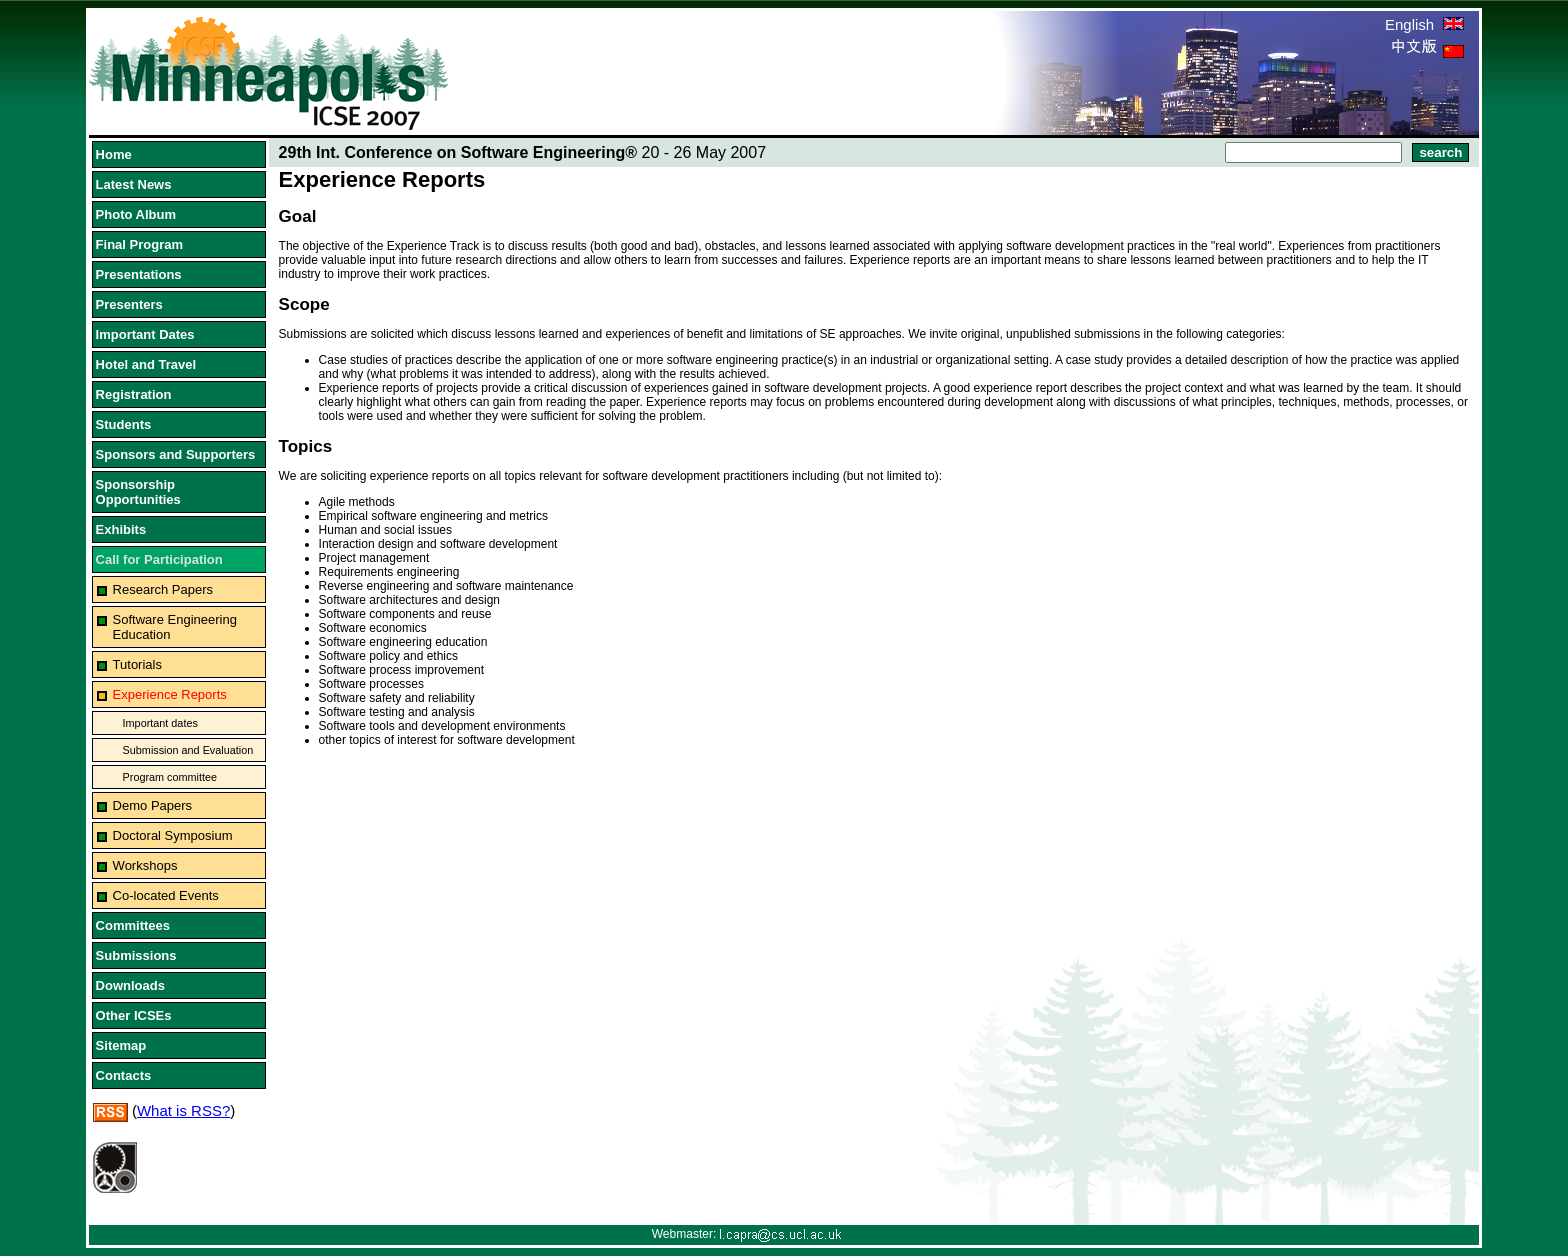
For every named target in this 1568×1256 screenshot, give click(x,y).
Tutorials (137, 664)
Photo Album (136, 214)
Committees (133, 925)
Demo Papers (152, 805)
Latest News (134, 184)
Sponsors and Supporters (176, 454)
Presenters (129, 304)
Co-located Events (166, 895)
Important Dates (145, 334)
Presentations (139, 274)
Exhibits (121, 529)
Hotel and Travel (146, 364)
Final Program (139, 244)
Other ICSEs (134, 1015)
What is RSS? (183, 1110)
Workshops (145, 865)
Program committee (170, 777)
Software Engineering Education (175, 627)
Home (114, 154)
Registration (134, 394)
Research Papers (163, 589)
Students (124, 424)
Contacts (124, 1075)
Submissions (136, 955)
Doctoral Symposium (173, 835)
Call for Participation (159, 559)
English (1424, 24)
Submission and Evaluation (188, 750)
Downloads (130, 985)
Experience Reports (170, 694)
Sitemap (121, 1045)
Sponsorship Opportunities (138, 492)
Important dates (160, 723)
